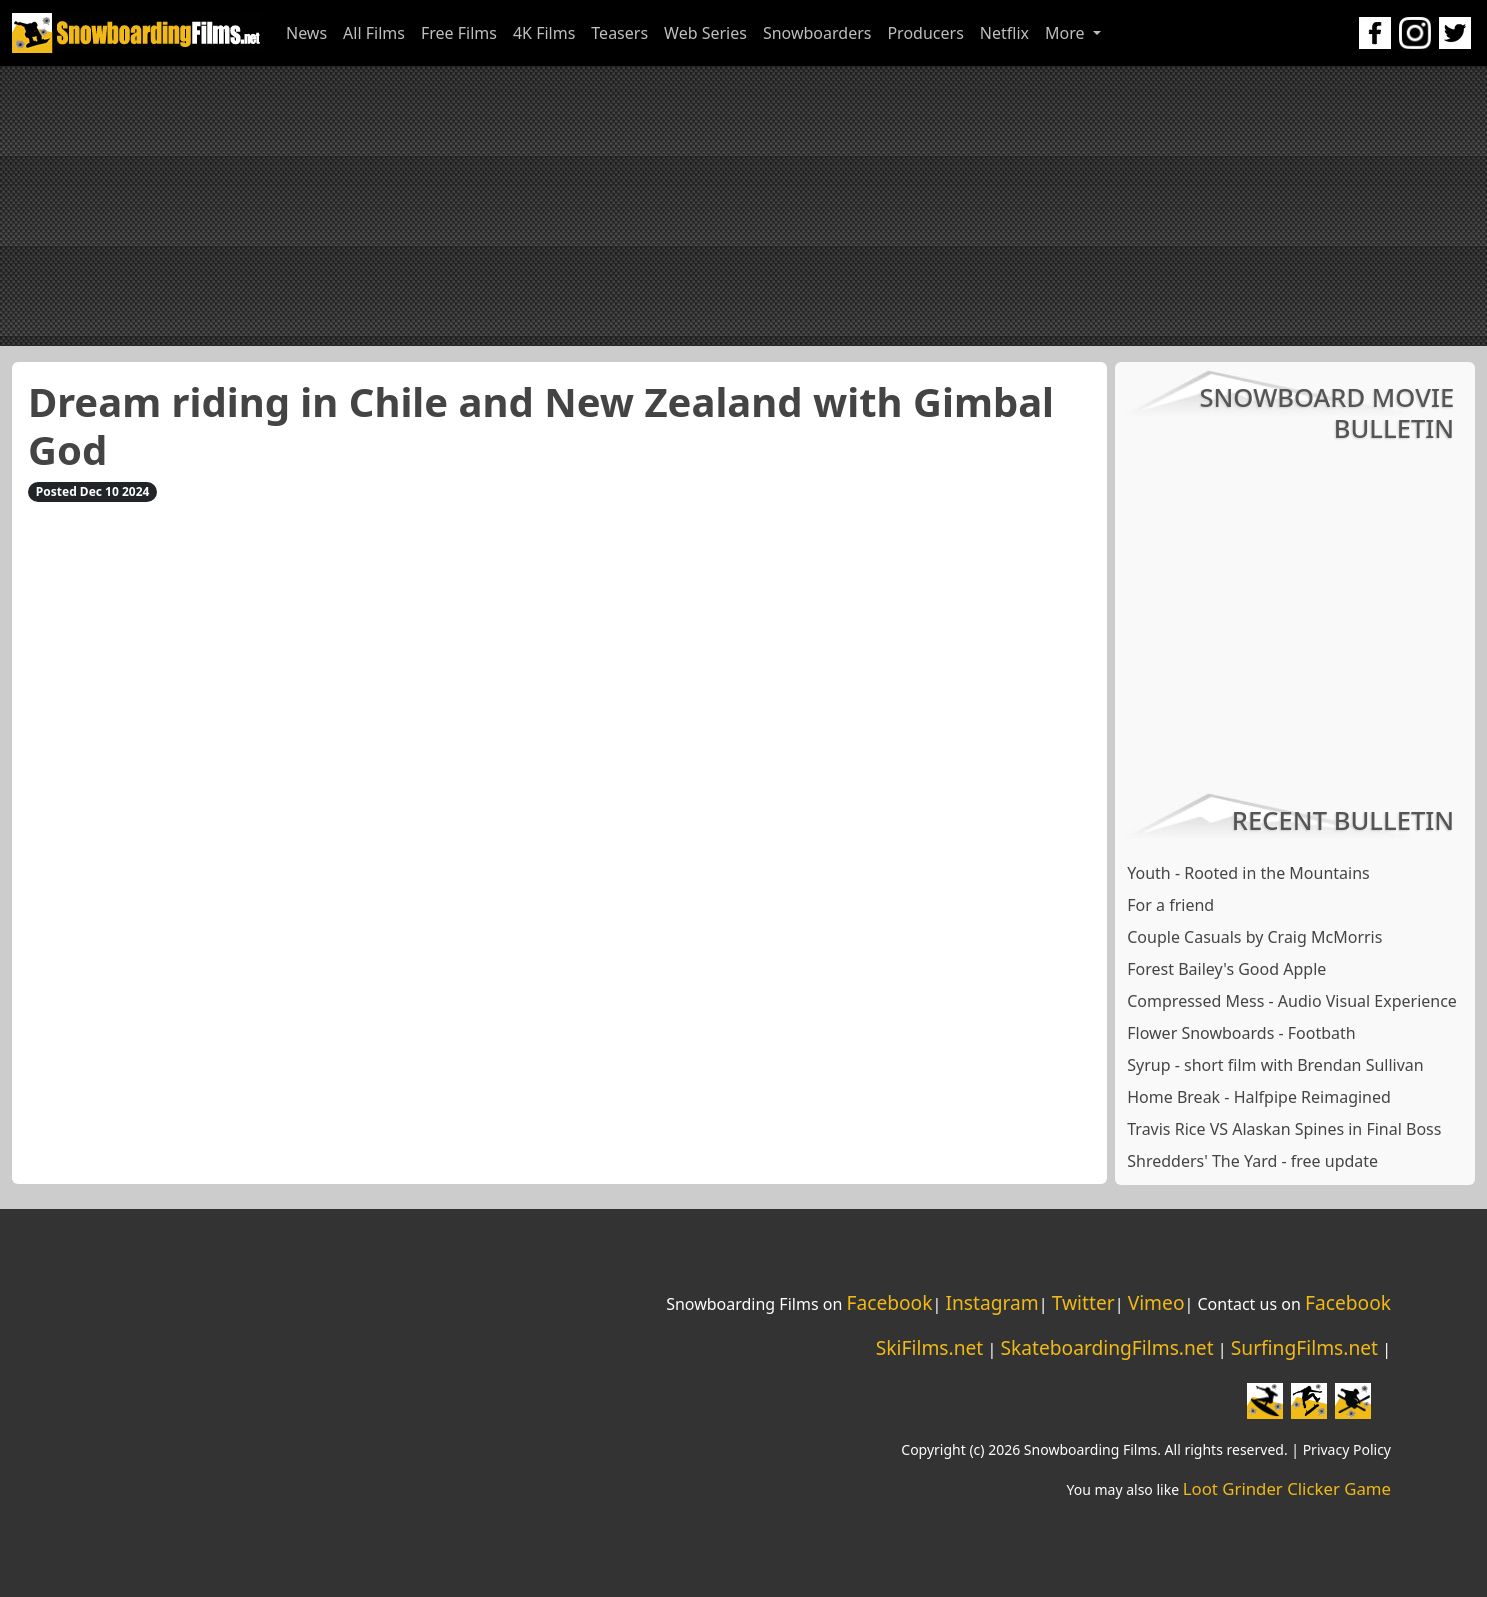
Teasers (619, 33)
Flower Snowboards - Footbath (1241, 1033)
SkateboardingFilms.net (1106, 1347)
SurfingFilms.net (1304, 1347)
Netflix (1004, 33)
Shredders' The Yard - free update (1252, 1161)
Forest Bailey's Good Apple (1226, 969)
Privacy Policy (1347, 1449)
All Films (374, 33)
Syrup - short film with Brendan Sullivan (1275, 1065)
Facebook (889, 1302)
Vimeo (1156, 1302)
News (306, 33)
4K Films (544, 33)
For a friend (1170, 905)
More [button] (1067, 33)
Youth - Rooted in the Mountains (1248, 873)
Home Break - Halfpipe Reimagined (1259, 1097)
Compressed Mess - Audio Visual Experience (1292, 1001)
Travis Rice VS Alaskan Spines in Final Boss (1284, 1129)
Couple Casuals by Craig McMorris (1254, 937)
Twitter (1083, 1302)
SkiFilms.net (929, 1347)
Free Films (459, 33)
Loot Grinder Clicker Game (1287, 1488)
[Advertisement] (744, 206)
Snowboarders (817, 33)
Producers (925, 33)
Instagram (991, 1302)
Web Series (705, 33)
